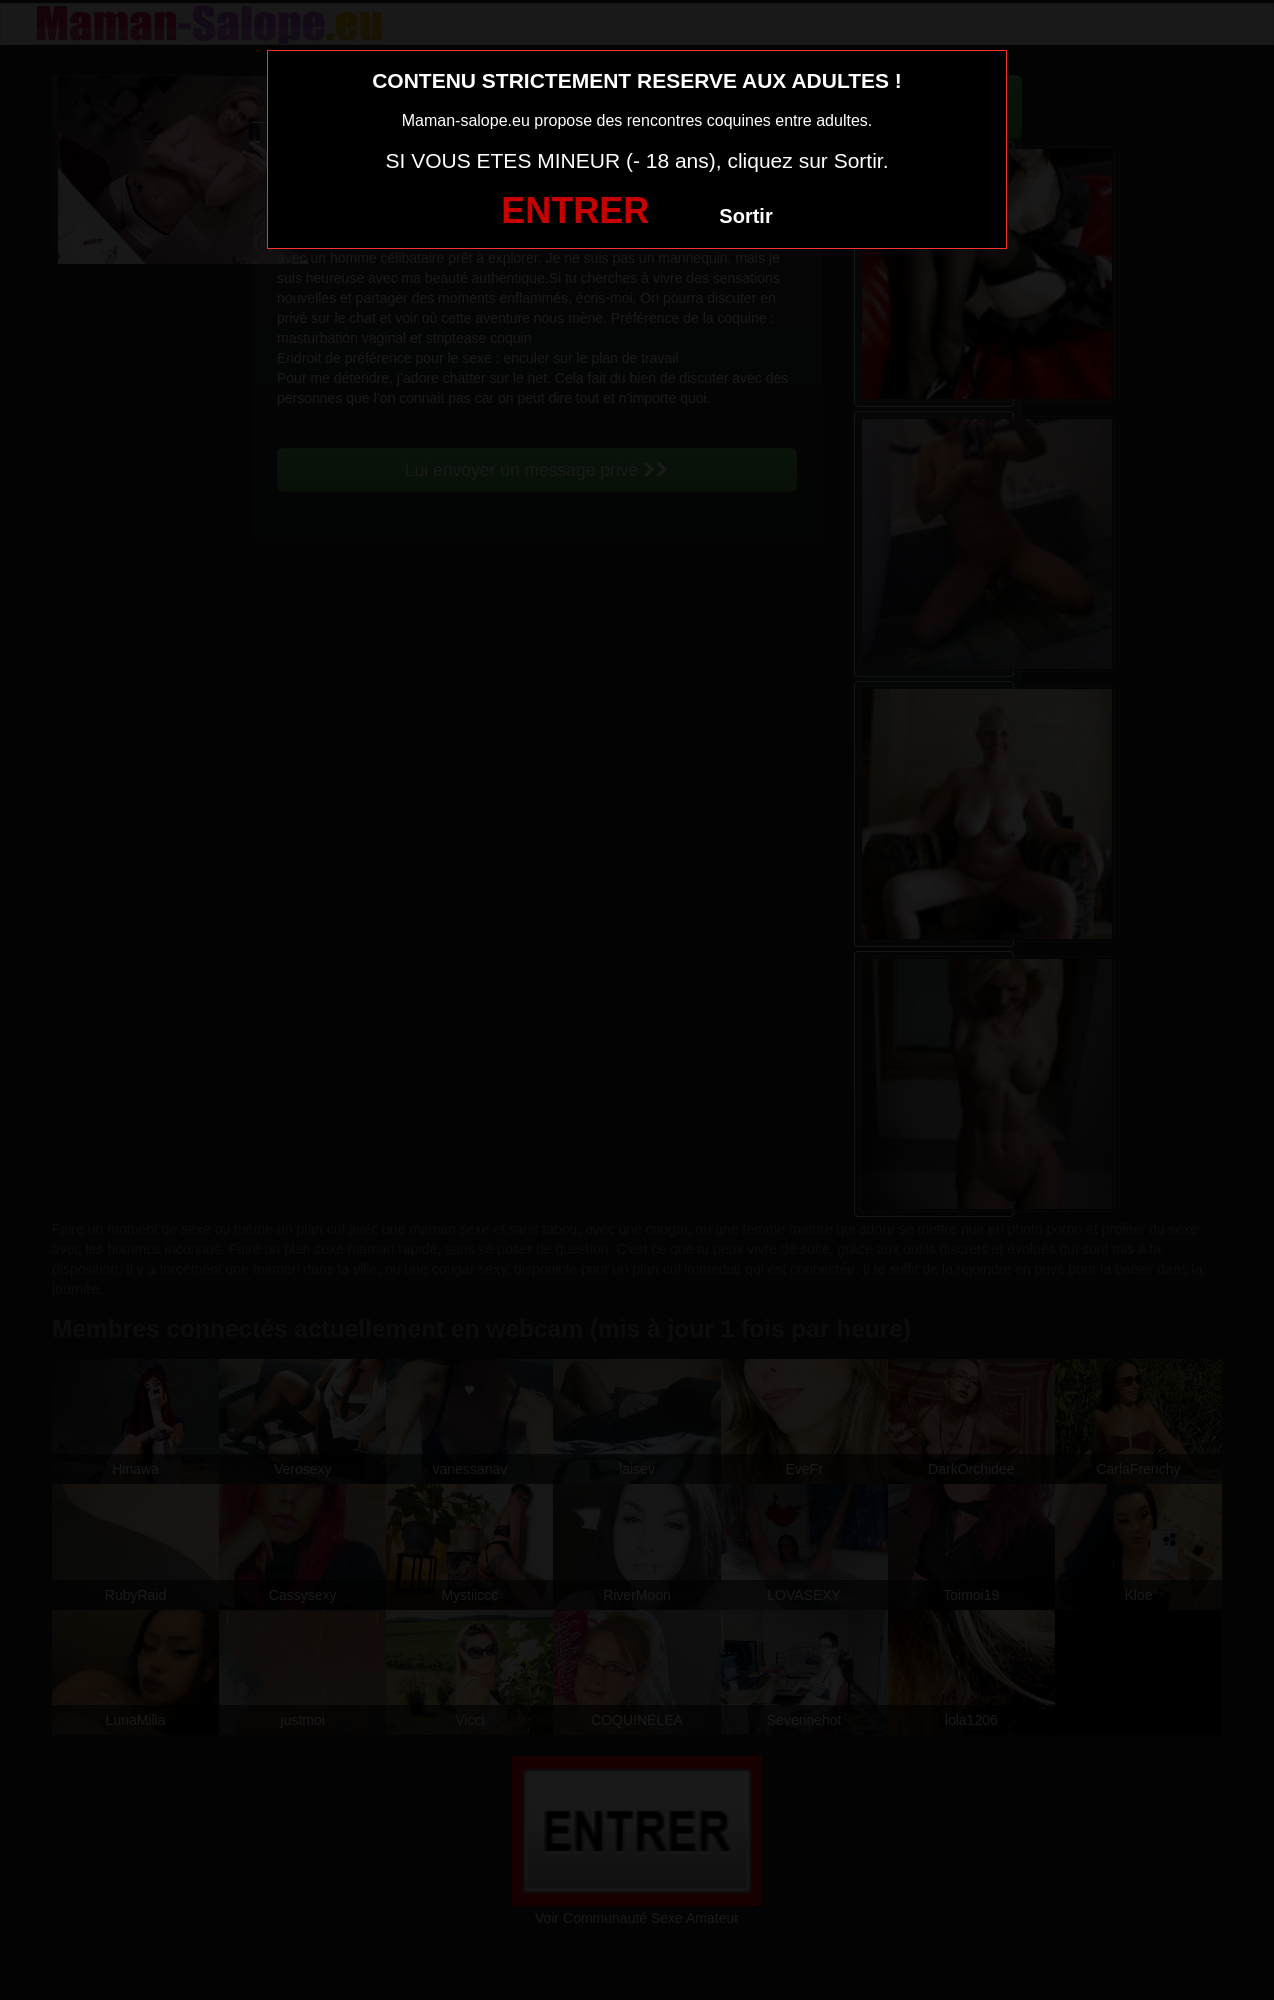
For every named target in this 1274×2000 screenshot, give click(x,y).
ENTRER (575, 210)
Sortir (745, 216)
